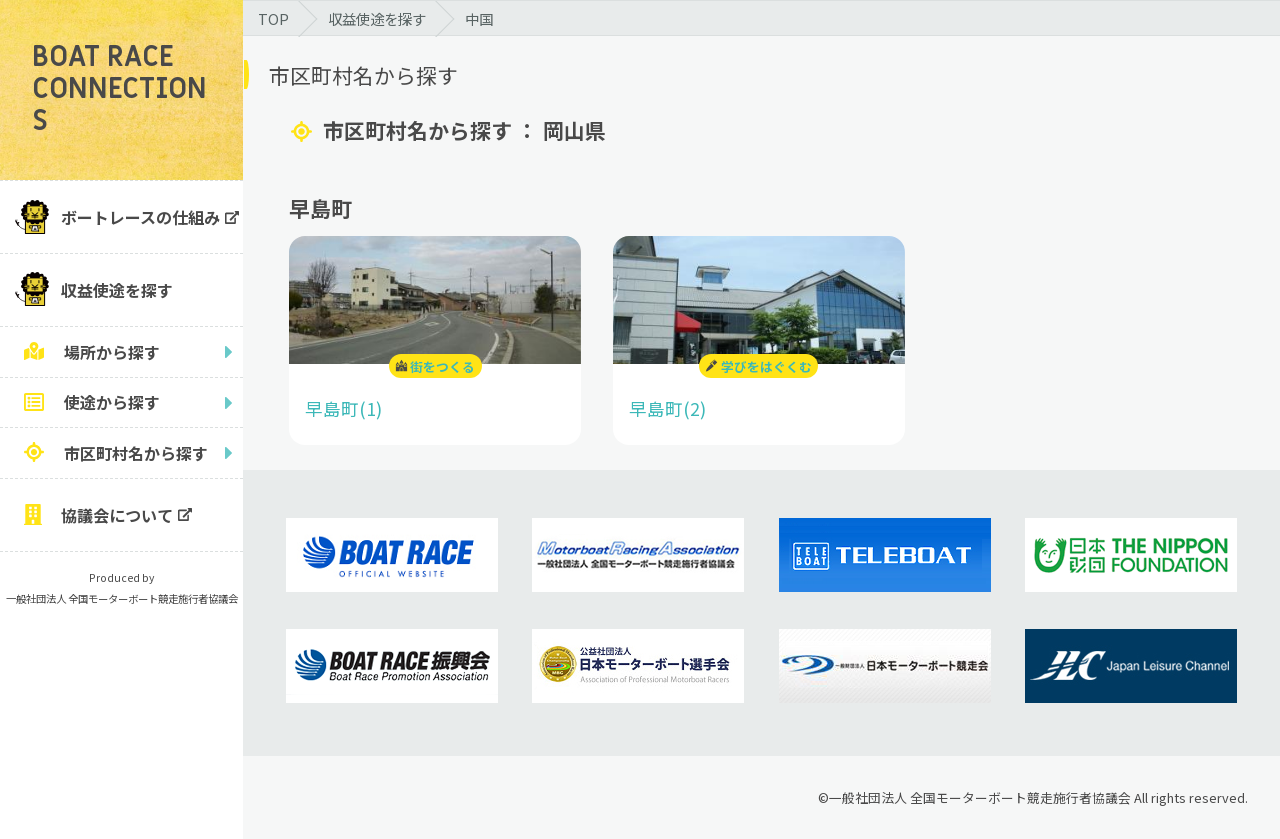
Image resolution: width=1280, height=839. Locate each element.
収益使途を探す (117, 290)
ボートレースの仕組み (140, 217)
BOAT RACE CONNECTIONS (119, 89)
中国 (479, 18)
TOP (273, 18)
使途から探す (112, 402)
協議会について (117, 515)
